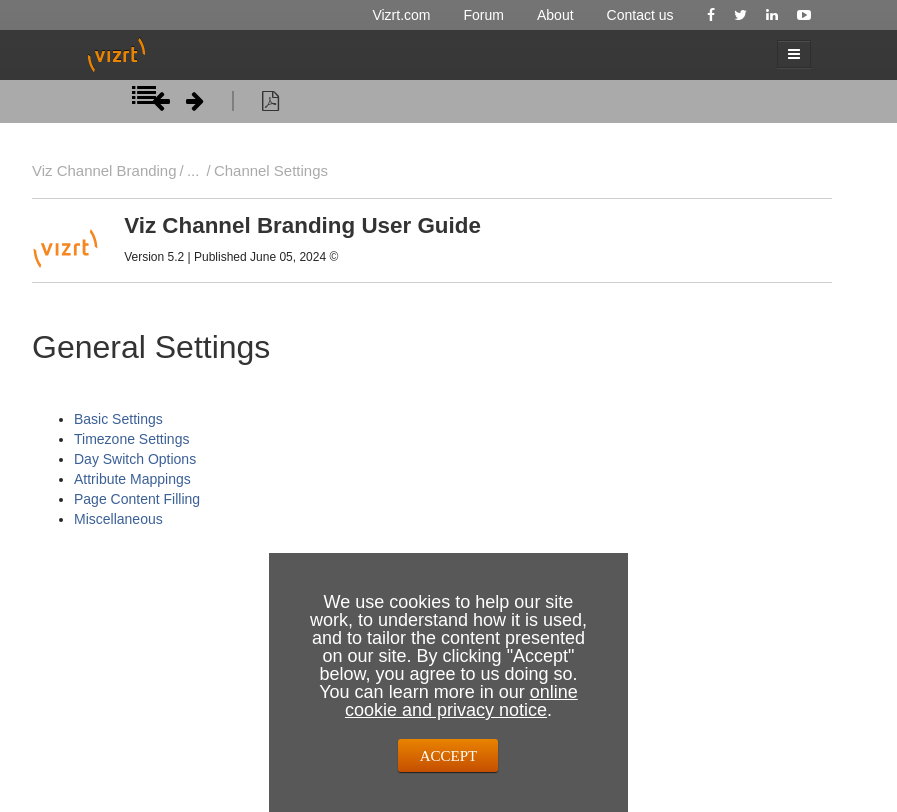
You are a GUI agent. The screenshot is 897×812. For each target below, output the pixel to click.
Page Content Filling (137, 499)
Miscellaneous (118, 519)
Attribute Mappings (132, 479)
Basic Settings (118, 419)
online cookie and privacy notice (461, 701)
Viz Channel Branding (104, 170)
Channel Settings (271, 170)
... (193, 170)
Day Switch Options (135, 459)
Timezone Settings (131, 439)
